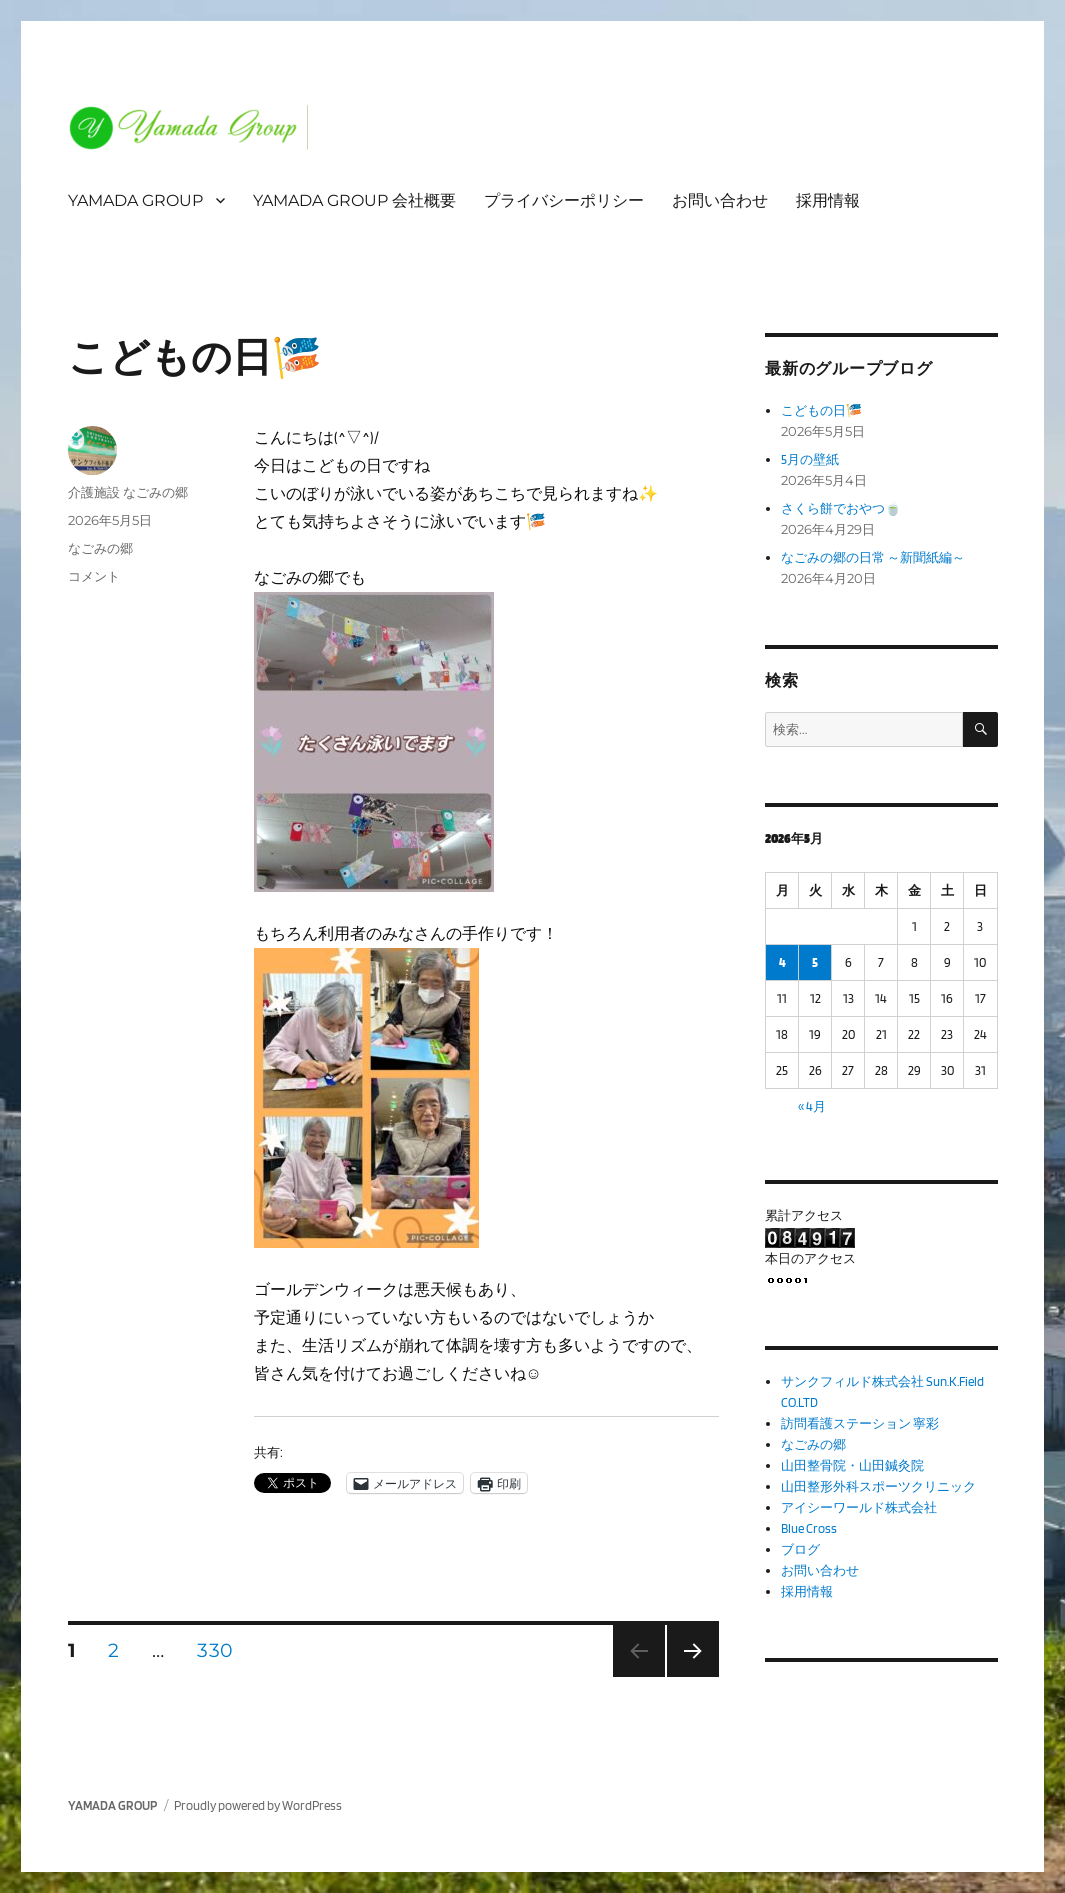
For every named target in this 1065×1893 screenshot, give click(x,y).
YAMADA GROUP (135, 200)
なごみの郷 (100, 548)
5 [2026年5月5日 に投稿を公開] (815, 962)
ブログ (800, 1549)
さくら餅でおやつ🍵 (841, 508)
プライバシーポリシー (564, 200)
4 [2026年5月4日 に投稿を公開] (782, 962)
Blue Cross (809, 1528)
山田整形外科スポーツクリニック (878, 1486)
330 (214, 1653)
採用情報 (828, 200)
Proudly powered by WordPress (258, 1805)
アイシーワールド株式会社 (859, 1507)
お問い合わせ (720, 200)
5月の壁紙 (810, 459)
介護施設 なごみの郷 (128, 492)
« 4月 (812, 1106)
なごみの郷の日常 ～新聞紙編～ (873, 557)
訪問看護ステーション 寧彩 (860, 1423)
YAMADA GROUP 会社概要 (354, 200)
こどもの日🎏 (195, 357)
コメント (94, 576)
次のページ (686, 1676)
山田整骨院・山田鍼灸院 (852, 1465)
